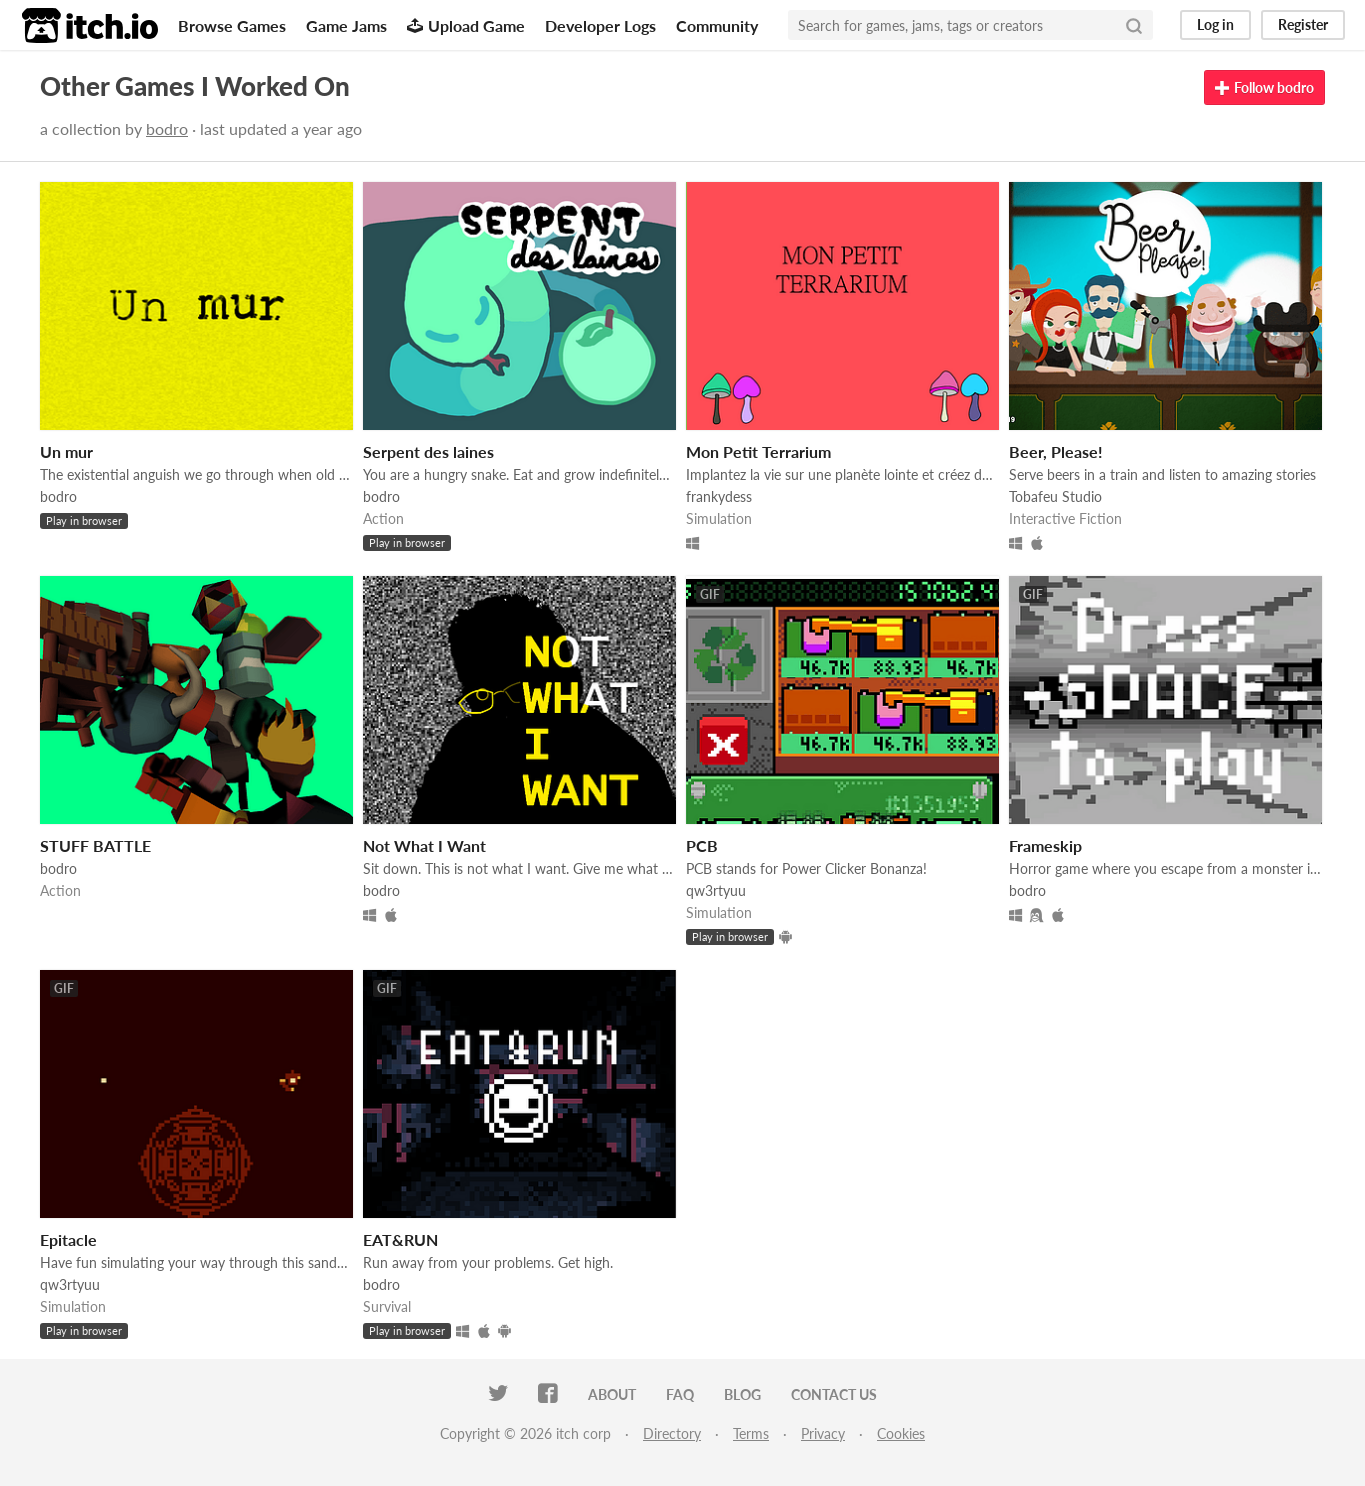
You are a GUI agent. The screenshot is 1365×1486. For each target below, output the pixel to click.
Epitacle (68, 1239)
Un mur (66, 451)
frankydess (719, 496)
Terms (751, 1433)
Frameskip (1045, 845)
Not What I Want (424, 845)
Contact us (834, 1394)
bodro (167, 128)
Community (717, 25)
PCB (702, 845)
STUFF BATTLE (95, 845)
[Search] (1134, 25)
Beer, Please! (1056, 451)
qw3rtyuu (716, 890)
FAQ (680, 1394)
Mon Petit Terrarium (758, 451)
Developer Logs (600, 25)
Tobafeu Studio (1055, 496)
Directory (672, 1433)
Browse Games (232, 25)
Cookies (901, 1433)
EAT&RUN (400, 1239)
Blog (742, 1394)
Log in (1215, 24)
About (612, 1394)
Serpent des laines (428, 451)
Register (1303, 24)
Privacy (823, 1433)
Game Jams (346, 25)
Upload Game (466, 25)
